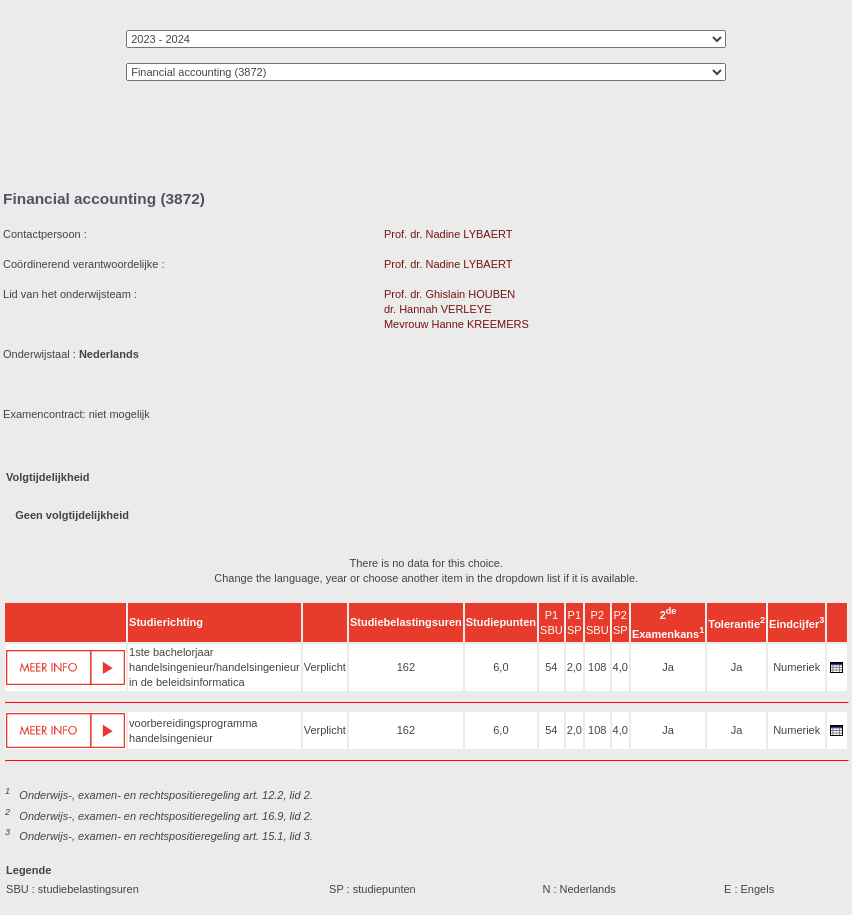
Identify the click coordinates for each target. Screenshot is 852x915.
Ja (668, 667)
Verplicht (325, 667)
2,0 (574, 667)
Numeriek (796, 667)
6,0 (500, 667)
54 (551, 667)
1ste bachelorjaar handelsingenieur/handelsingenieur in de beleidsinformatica (214, 667)
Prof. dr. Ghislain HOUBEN (449, 294)
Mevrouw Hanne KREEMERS (456, 324)
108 (597, 667)
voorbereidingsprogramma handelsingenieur (193, 730)
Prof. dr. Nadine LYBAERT (448, 234)
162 (406, 667)
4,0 (620, 667)
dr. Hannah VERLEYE (438, 309)
